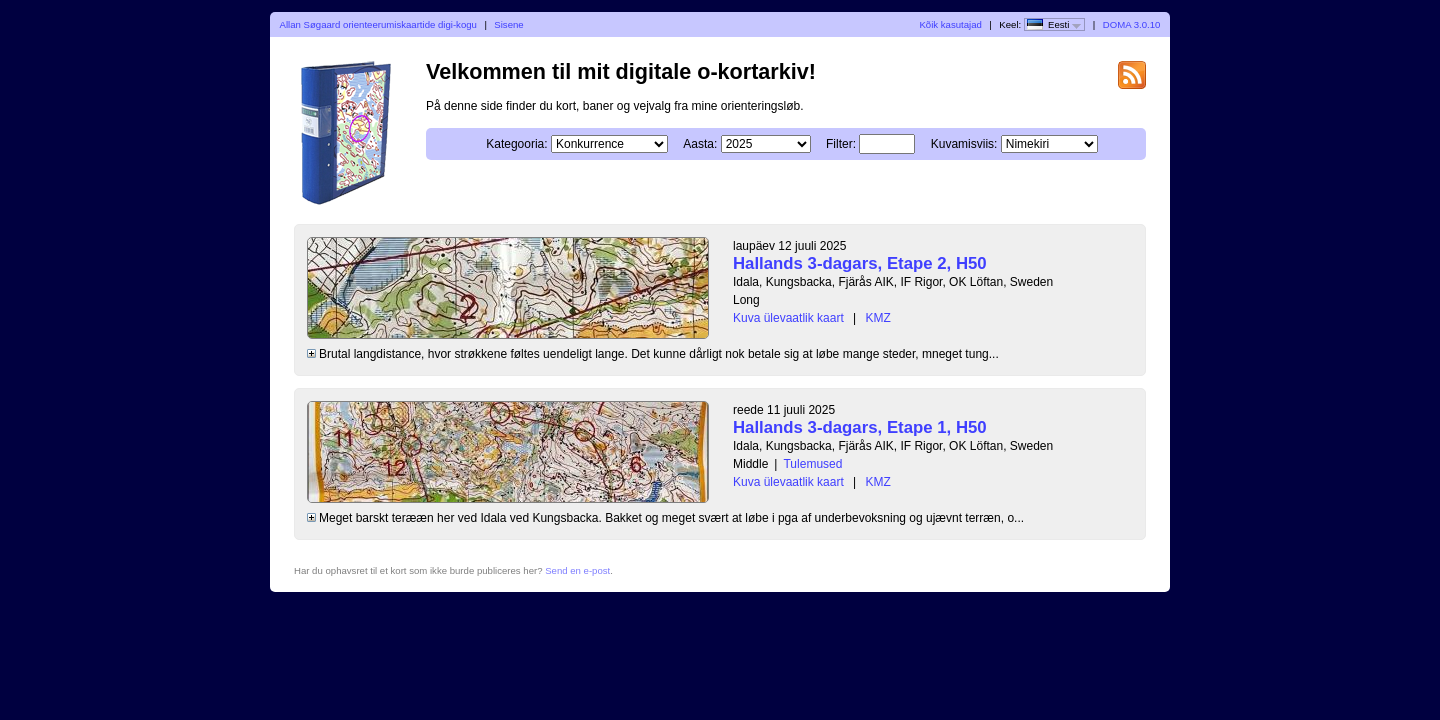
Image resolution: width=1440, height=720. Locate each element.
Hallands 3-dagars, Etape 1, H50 (860, 427)
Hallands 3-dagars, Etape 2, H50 (860, 263)
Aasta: (700, 144)
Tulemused (812, 464)
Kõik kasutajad (950, 24)
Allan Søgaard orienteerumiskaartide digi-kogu (378, 24)
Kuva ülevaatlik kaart (788, 318)
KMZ (878, 318)
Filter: (841, 144)
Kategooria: (516, 144)
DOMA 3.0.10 (1132, 24)
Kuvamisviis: (964, 144)
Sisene (508, 24)
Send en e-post (577, 570)
